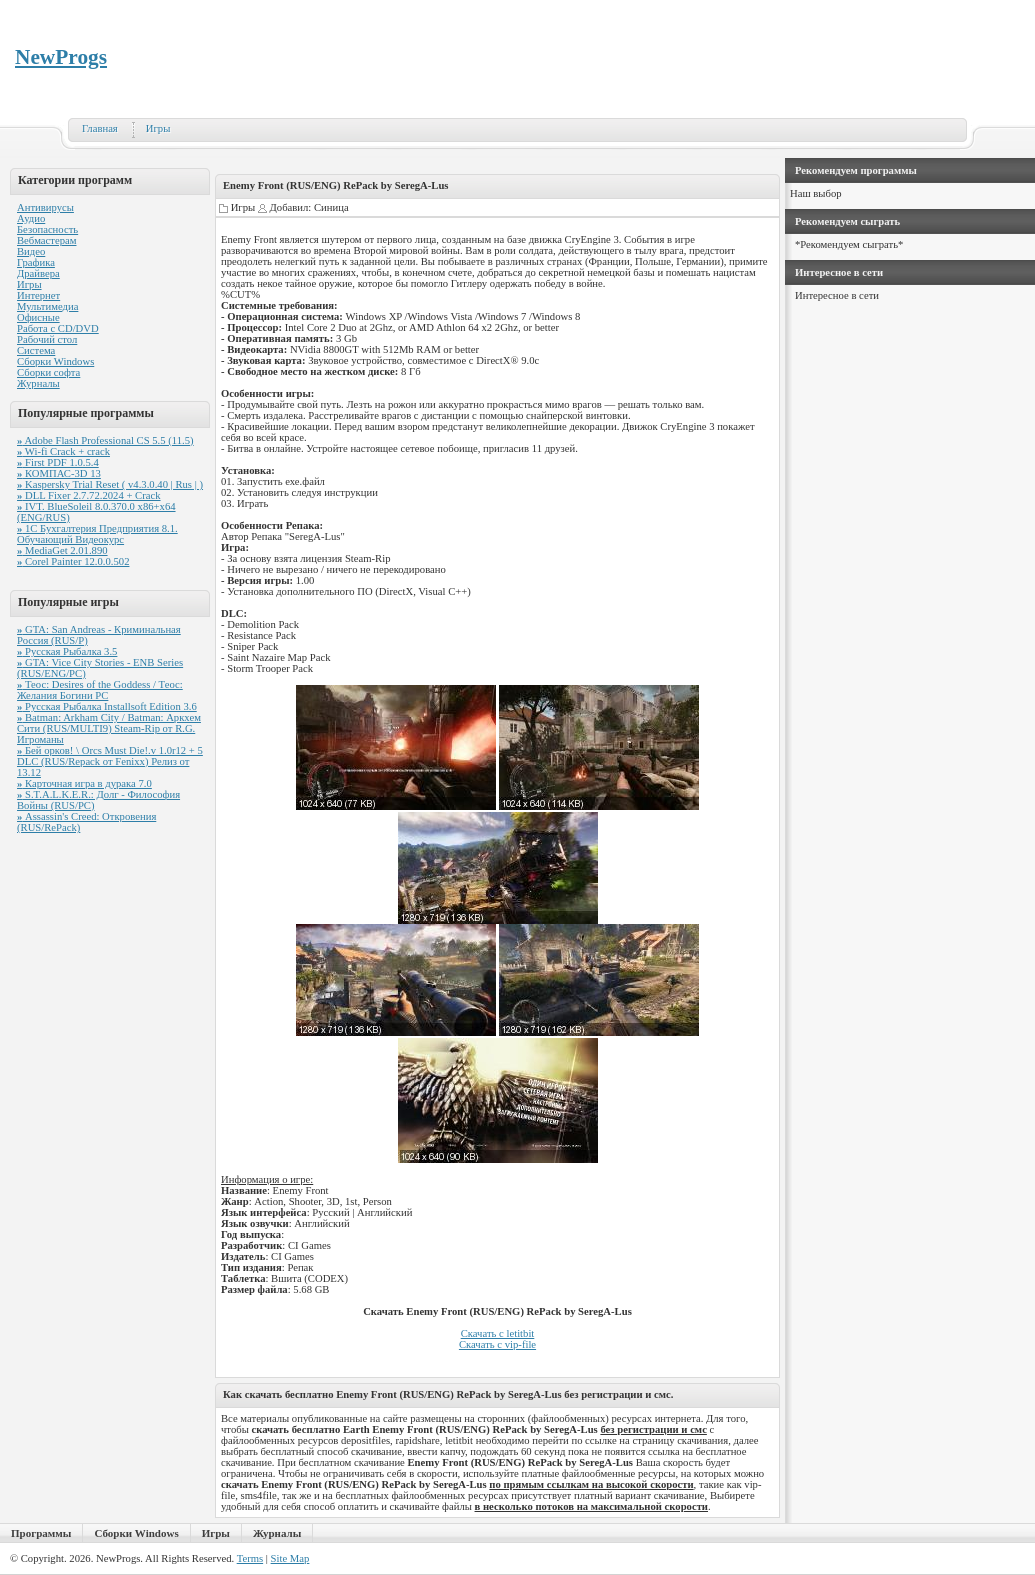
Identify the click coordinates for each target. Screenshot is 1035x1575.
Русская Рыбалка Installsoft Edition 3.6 (107, 706)
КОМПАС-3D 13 (59, 473)
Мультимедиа (47, 306)
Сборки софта (48, 372)
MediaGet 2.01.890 (62, 550)
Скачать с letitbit (498, 1333)
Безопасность (47, 229)
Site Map (290, 1558)
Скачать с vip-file (497, 1344)
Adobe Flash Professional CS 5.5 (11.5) (105, 440)
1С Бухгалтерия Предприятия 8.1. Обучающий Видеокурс (97, 534)
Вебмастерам (46, 240)
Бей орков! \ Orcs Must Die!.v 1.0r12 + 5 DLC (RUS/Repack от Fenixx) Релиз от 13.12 (110, 761)
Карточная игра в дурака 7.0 (84, 783)
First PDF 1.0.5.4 (58, 462)
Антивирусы (45, 207)
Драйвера (38, 273)
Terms (250, 1558)
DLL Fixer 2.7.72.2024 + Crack (89, 495)
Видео (31, 251)
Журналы (38, 383)
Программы (41, 1533)
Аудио (31, 218)
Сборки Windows (55, 361)
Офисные (38, 317)
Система (36, 350)
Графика (36, 262)
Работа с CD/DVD (58, 328)
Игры (158, 128)
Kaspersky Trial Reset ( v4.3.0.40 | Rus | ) (110, 484)
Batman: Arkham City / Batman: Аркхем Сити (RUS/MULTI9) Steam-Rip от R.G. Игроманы (109, 728)
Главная (100, 128)
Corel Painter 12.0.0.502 (73, 561)
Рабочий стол (47, 339)
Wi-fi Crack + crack (63, 451)
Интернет (38, 295)
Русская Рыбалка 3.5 (67, 651)
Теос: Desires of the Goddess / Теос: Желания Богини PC (100, 690)
